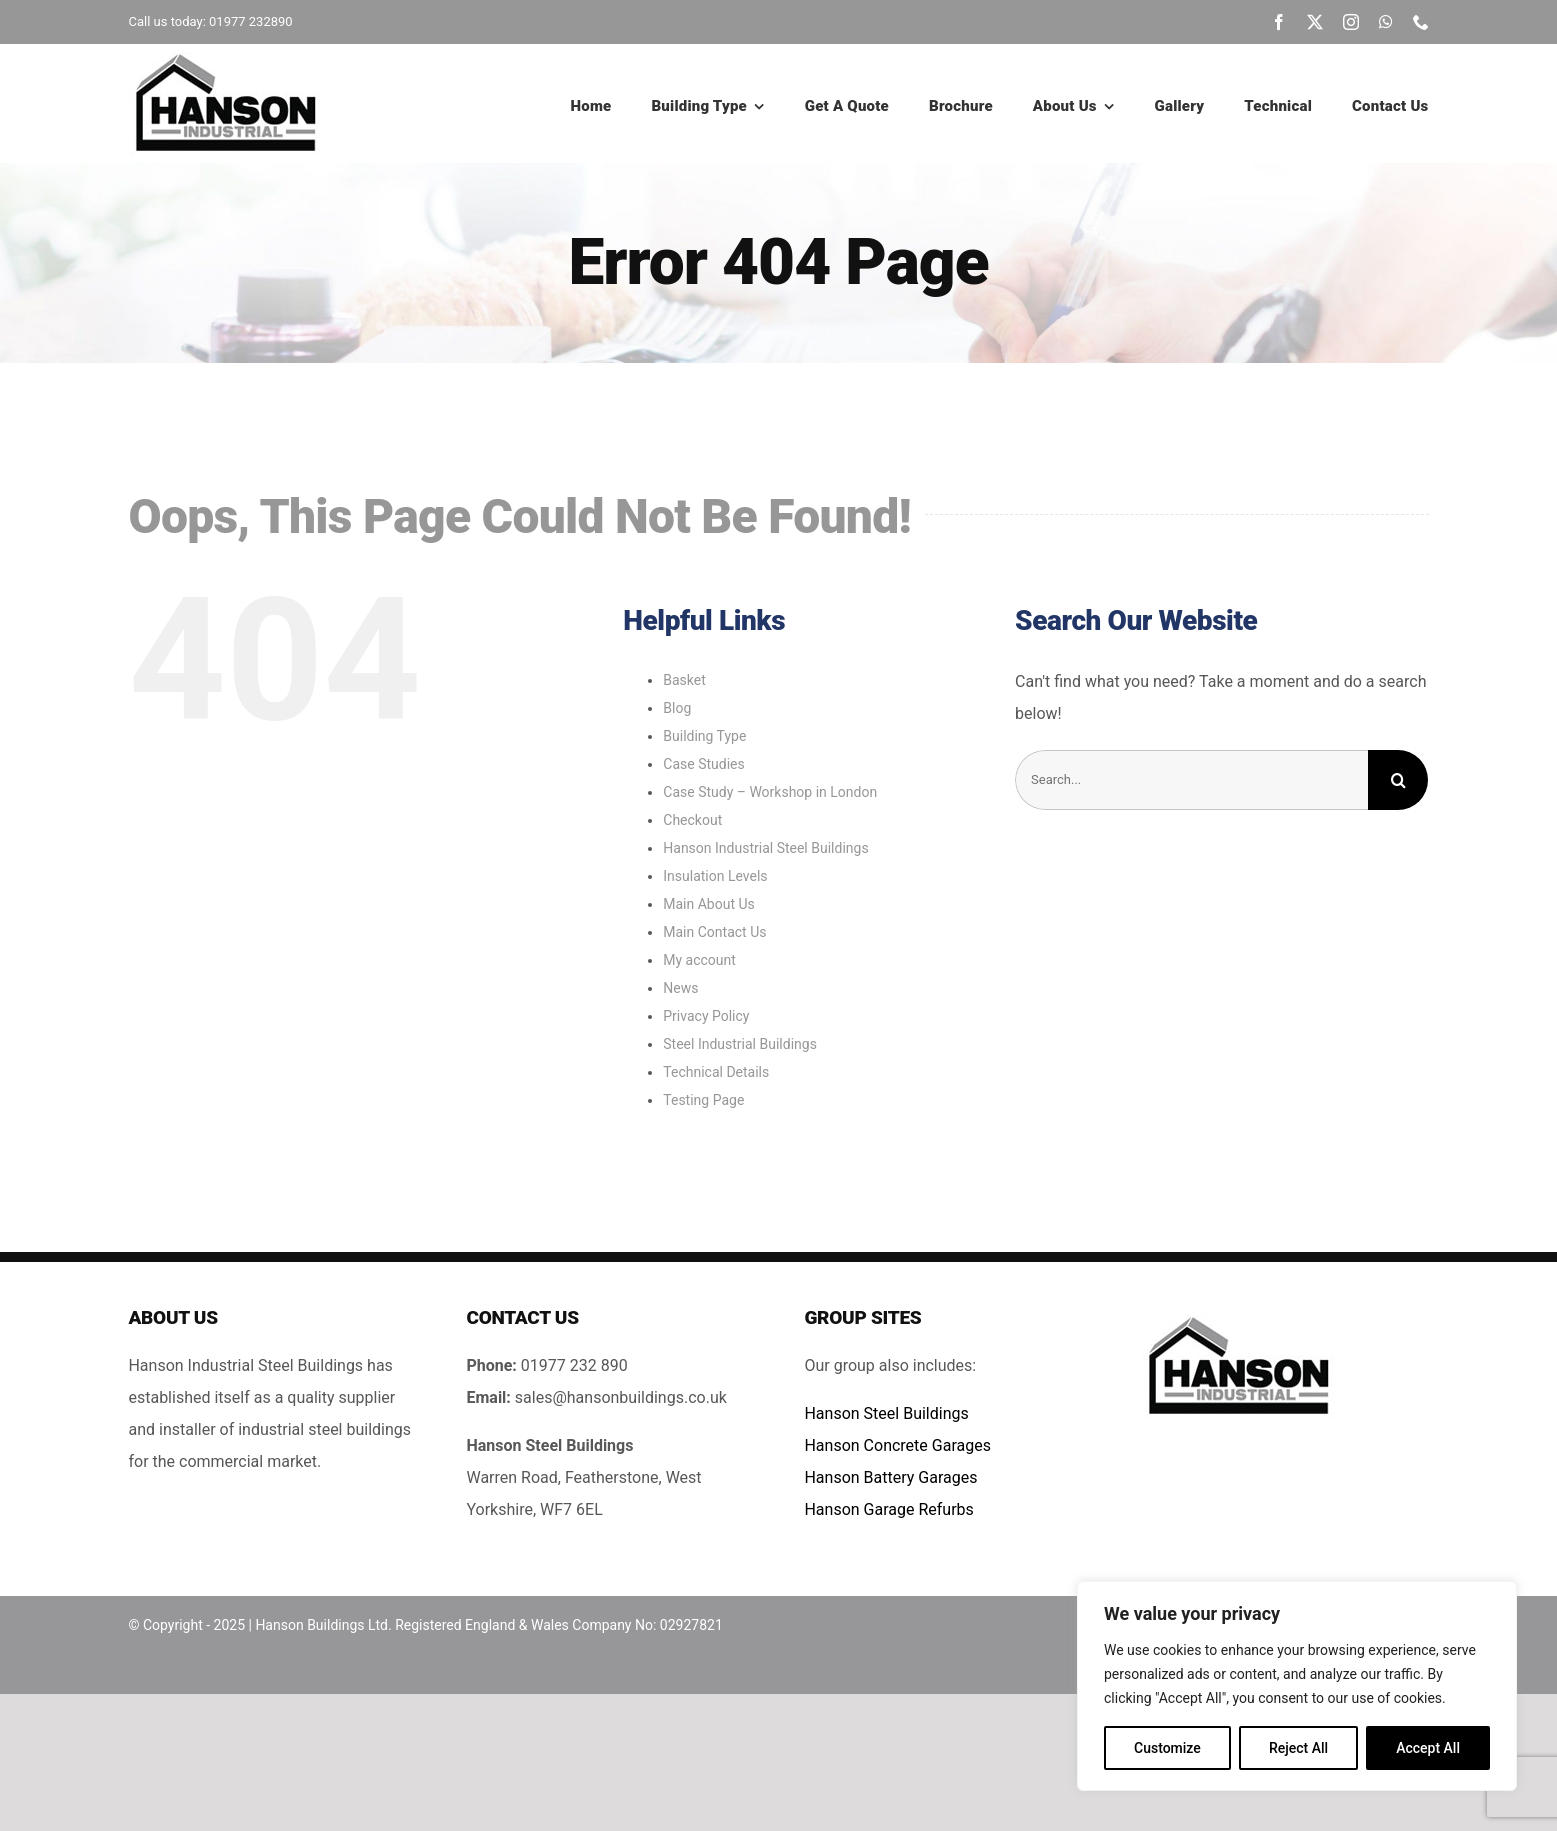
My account (699, 960)
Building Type (704, 736)
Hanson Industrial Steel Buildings (765, 848)
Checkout (692, 820)
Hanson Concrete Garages (897, 1445)
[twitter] (1315, 22)
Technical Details (716, 1072)
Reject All (1298, 1748)
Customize (1167, 1748)
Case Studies (703, 764)
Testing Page (703, 1100)
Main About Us (709, 904)
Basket (684, 680)
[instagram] (1351, 22)
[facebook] (1279, 22)
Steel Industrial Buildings (740, 1044)
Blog (677, 708)
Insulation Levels (715, 876)
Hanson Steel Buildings (886, 1413)
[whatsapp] (1386, 22)
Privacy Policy (706, 1016)
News (680, 988)
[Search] (1398, 780)
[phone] (1421, 22)
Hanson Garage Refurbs (888, 1509)
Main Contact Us (714, 932)
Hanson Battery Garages (890, 1477)
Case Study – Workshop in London (770, 792)
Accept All (1428, 1748)
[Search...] (1191, 780)
